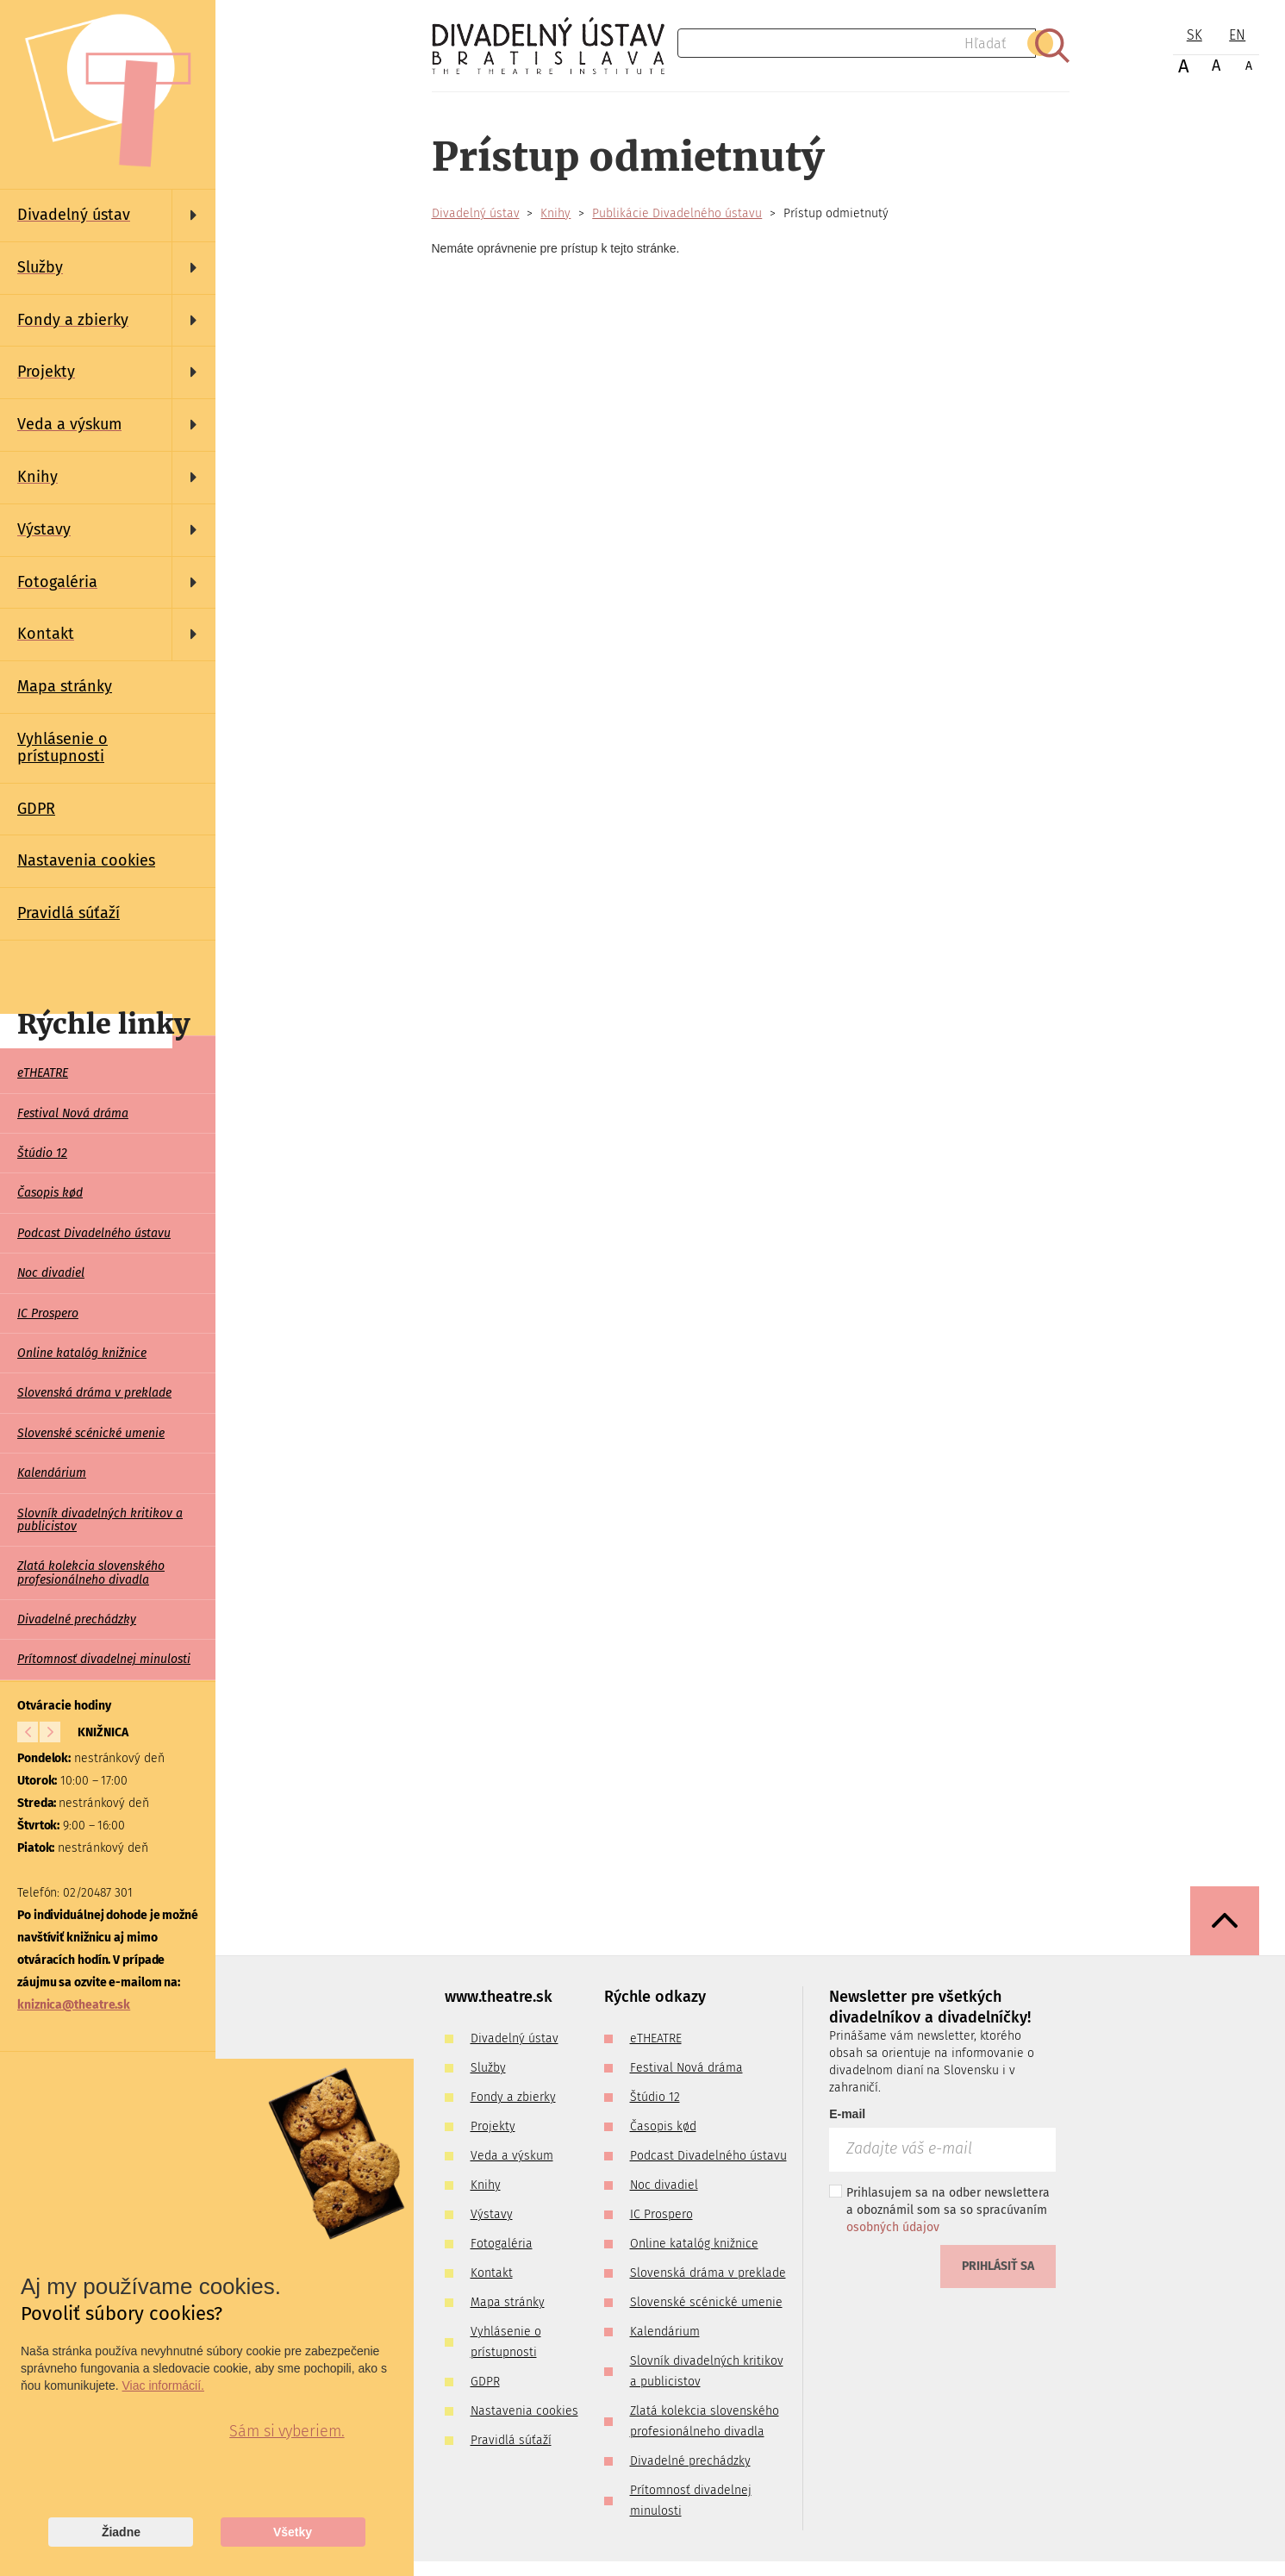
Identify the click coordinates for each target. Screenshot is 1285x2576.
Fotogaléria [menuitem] (502, 2243)
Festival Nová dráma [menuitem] (72, 1113)
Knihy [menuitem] (486, 2185)
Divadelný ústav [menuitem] (514, 2038)
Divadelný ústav (476, 213)
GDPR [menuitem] (36, 808)
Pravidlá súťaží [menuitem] (68, 912)
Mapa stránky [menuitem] (64, 686)
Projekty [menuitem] (493, 2126)
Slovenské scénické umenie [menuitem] (91, 1433)
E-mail (847, 2114)
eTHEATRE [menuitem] (42, 1073)
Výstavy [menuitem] (492, 2214)
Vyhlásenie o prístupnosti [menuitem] (62, 747)
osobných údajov (892, 2227)
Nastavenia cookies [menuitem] (86, 860)
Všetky (292, 2532)
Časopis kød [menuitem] (50, 1192)
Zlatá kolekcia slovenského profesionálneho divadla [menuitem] (91, 1572)
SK (1194, 35)
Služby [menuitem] (488, 2067)
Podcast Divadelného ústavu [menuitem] (94, 1233)
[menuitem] (107, 215)
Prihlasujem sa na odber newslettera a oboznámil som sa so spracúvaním (939, 2210)
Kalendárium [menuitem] (51, 1473)
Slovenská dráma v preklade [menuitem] (94, 1392)
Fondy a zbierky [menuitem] (513, 2097)
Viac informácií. (163, 2385)
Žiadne (121, 2532)
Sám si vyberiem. (286, 2431)
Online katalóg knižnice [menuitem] (82, 1353)
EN (1237, 35)
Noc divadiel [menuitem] (50, 1273)
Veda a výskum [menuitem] (512, 2155)
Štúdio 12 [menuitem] (42, 1153)
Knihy (555, 213)
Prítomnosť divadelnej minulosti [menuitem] (103, 1659)
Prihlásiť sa (998, 2266)
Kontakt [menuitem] (492, 2273)
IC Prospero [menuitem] (47, 1313)
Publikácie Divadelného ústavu (677, 213)
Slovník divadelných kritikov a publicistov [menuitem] (100, 1520)
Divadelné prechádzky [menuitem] (76, 1619)
